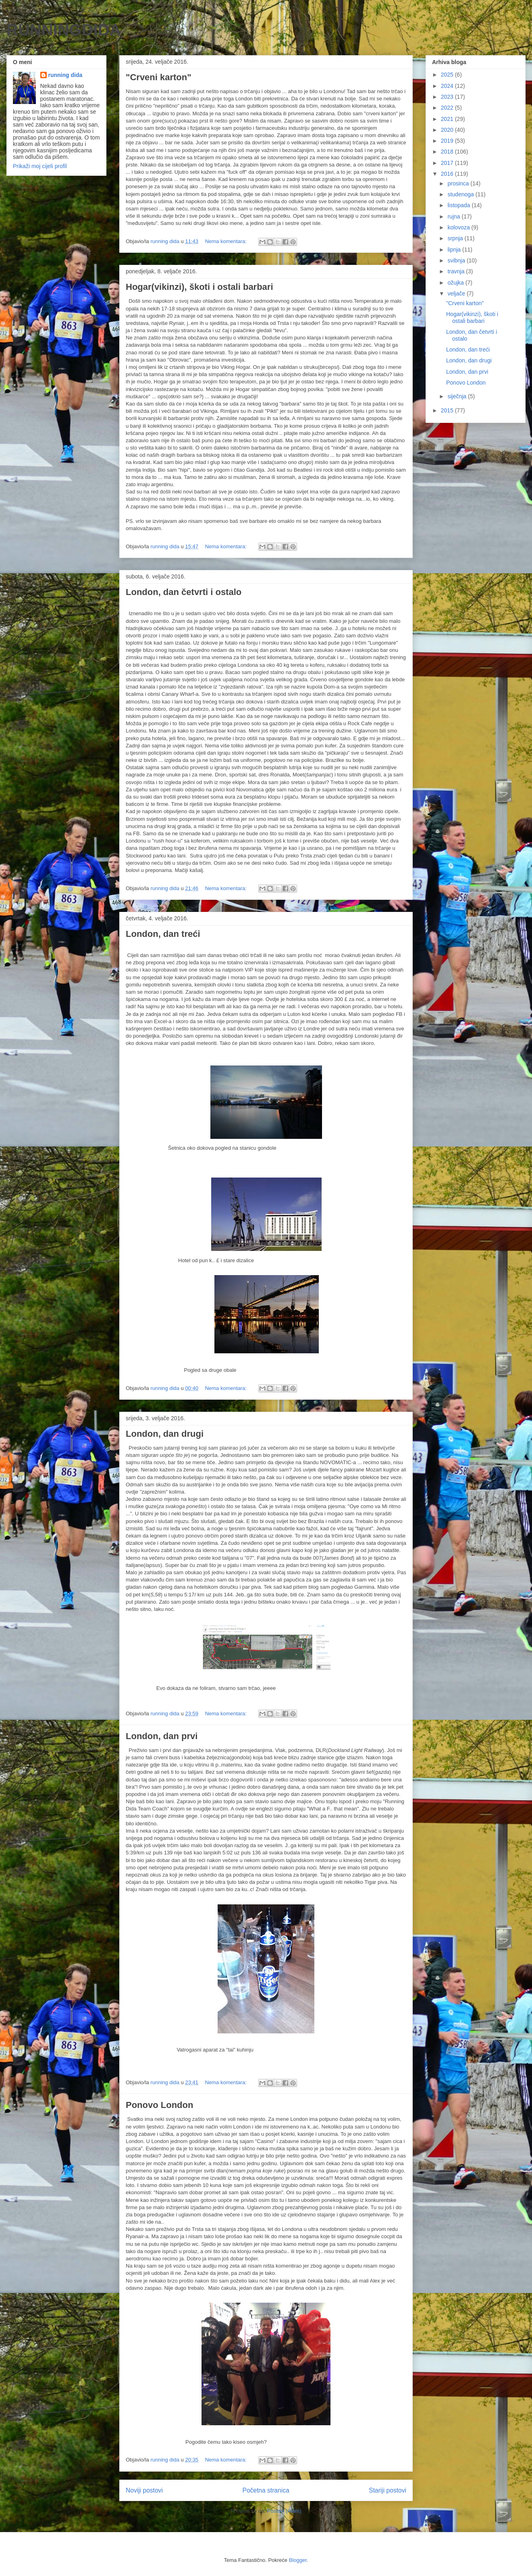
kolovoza (459, 227)
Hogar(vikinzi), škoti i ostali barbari (199, 287)
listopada (459, 205)
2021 (448, 119)
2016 (448, 174)
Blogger (298, 2560)
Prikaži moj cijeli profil (40, 166)
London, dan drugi (165, 1434)
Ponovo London (159, 2105)
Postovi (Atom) (284, 2511)
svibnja (456, 260)
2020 (448, 130)
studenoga (461, 194)
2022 (448, 107)
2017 (448, 163)
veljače (456, 293)
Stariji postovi (387, 2490)
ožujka (456, 282)
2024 (448, 86)
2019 (448, 140)
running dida (65, 75)
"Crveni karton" (158, 77)
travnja (456, 271)
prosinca (458, 183)
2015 (448, 410)
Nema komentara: (226, 241)
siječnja (457, 396)
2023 (448, 97)
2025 (448, 74)
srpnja (455, 238)
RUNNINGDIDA (63, 30)
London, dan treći (163, 934)
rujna (454, 216)
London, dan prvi (161, 1736)
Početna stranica (265, 2490)
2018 (448, 151)
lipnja (454, 249)
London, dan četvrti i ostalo (183, 592)
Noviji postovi (144, 2490)
